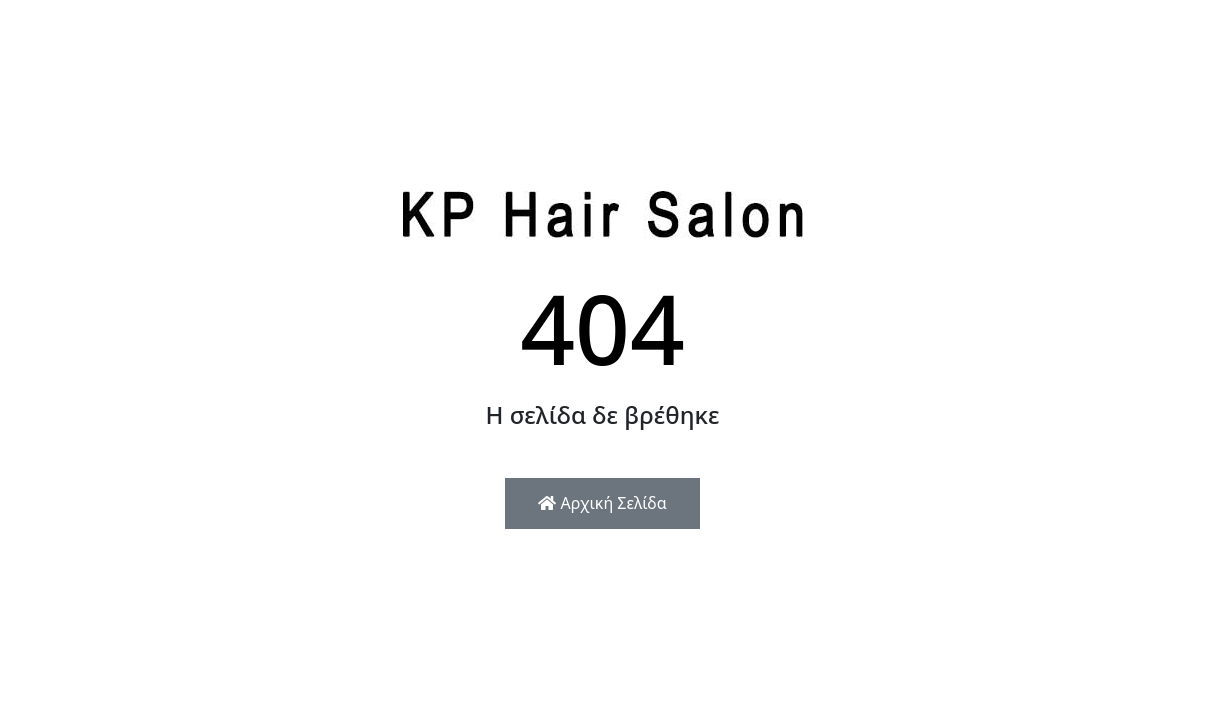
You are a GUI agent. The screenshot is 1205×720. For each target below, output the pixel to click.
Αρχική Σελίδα (602, 503)
